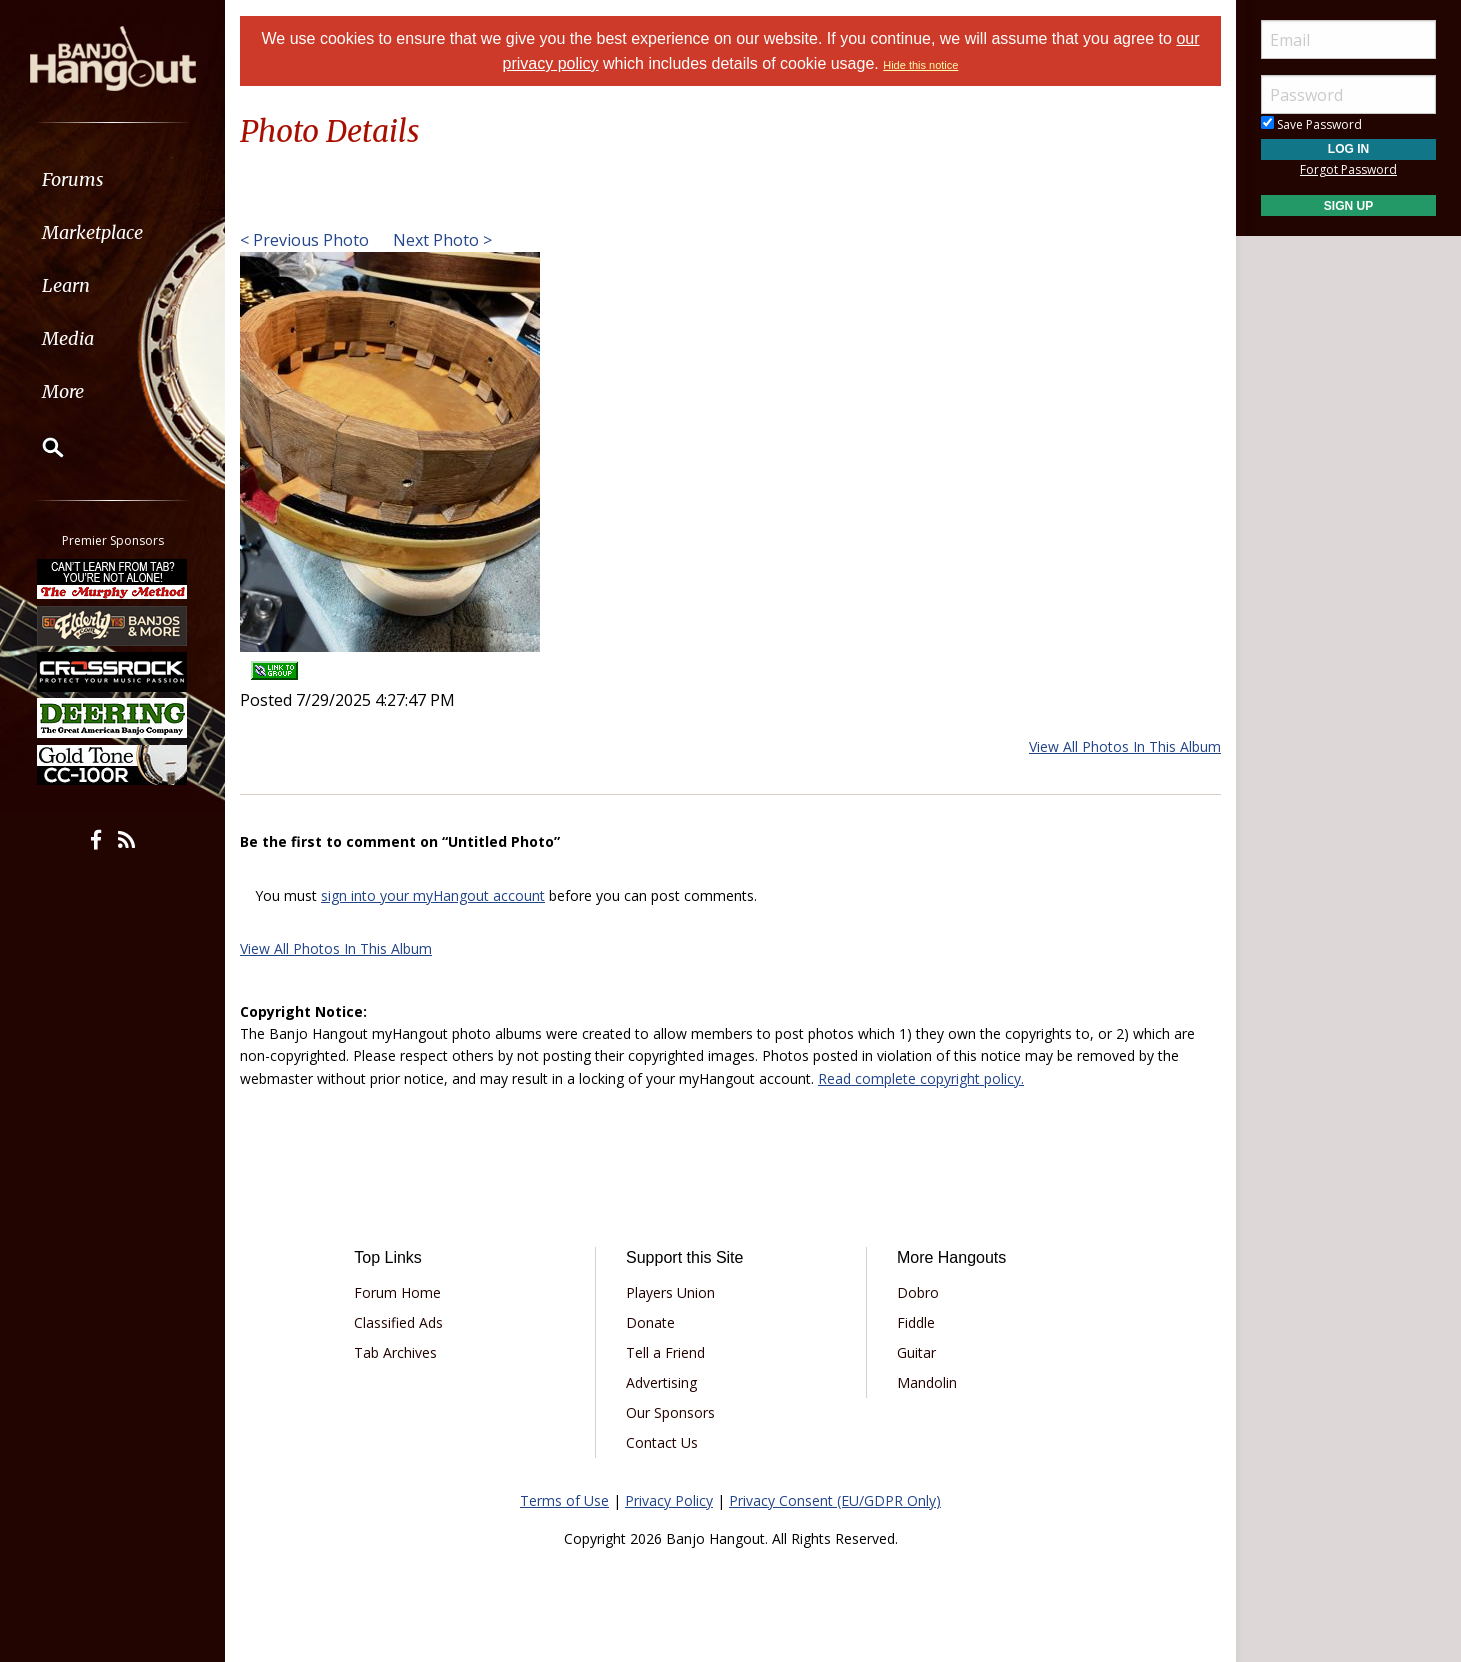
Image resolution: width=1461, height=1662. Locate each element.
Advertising (661, 1382)
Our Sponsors (670, 1412)
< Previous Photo (304, 240)
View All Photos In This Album (1125, 746)
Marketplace (92, 232)
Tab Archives (395, 1352)
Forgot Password (1348, 169)
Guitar (916, 1352)
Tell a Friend (665, 1352)
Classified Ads (398, 1322)
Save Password (1311, 124)
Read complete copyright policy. (921, 1078)
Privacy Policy (669, 1500)
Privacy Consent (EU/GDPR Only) (835, 1500)
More (63, 391)
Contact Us (662, 1442)
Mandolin (927, 1382)
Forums (73, 179)
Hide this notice (920, 65)
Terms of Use (564, 1500)
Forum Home (397, 1292)
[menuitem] (112, 179)
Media (68, 338)
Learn (66, 285)
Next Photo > (440, 240)
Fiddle (916, 1322)
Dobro (918, 1292)
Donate (650, 1322)
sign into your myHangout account (433, 895)
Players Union (670, 1292)
